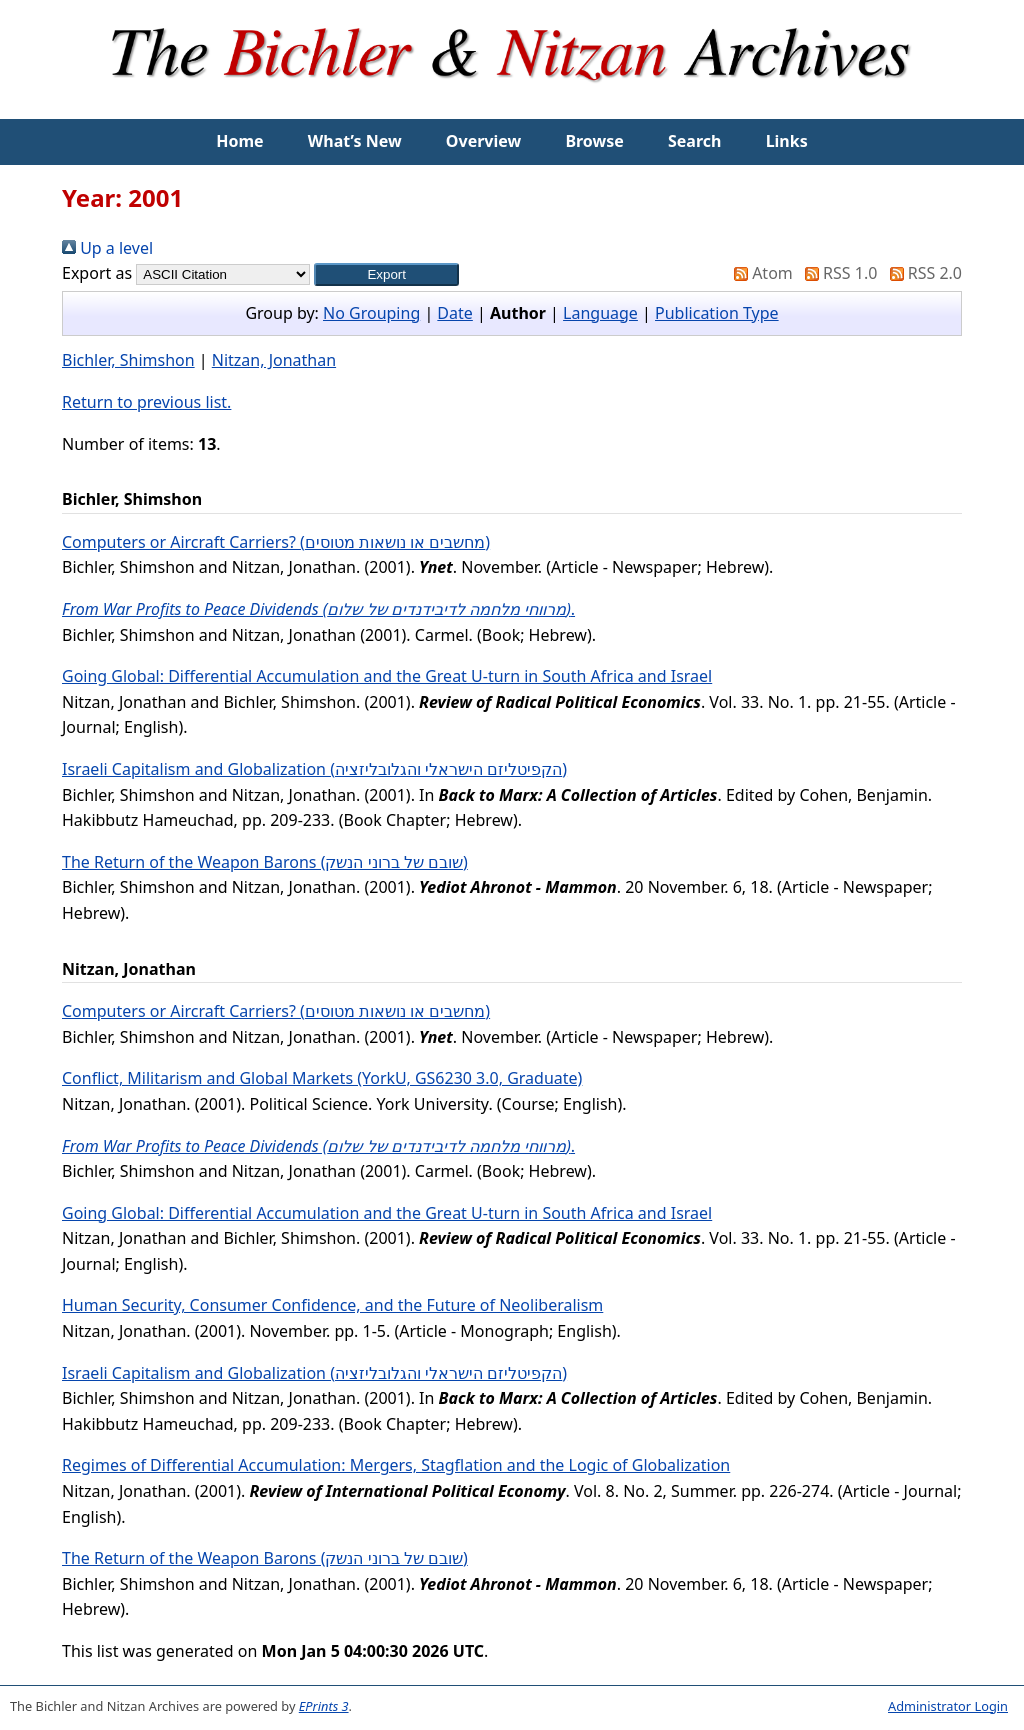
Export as (97, 273)
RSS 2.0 (922, 273)
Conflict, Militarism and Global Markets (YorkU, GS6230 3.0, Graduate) (322, 1078)
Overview (483, 141)
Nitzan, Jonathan (274, 360)
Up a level (107, 248)
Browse (594, 141)
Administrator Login (948, 1706)
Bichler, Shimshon (128, 360)
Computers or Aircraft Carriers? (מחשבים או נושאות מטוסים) (276, 542)
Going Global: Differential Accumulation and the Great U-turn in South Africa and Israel (387, 676)
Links (787, 141)
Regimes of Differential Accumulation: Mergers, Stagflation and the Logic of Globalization (396, 1465)
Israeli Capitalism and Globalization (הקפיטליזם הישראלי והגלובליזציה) (314, 769)
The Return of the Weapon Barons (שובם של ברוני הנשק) (265, 862)
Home (239, 141)
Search (694, 141)
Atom (759, 273)
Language (600, 313)
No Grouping (371, 313)
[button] (386, 274)
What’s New (355, 141)
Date (454, 313)
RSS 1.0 (837, 273)
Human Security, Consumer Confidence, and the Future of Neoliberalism (332, 1305)
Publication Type (717, 313)
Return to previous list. (146, 402)
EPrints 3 (324, 1706)
